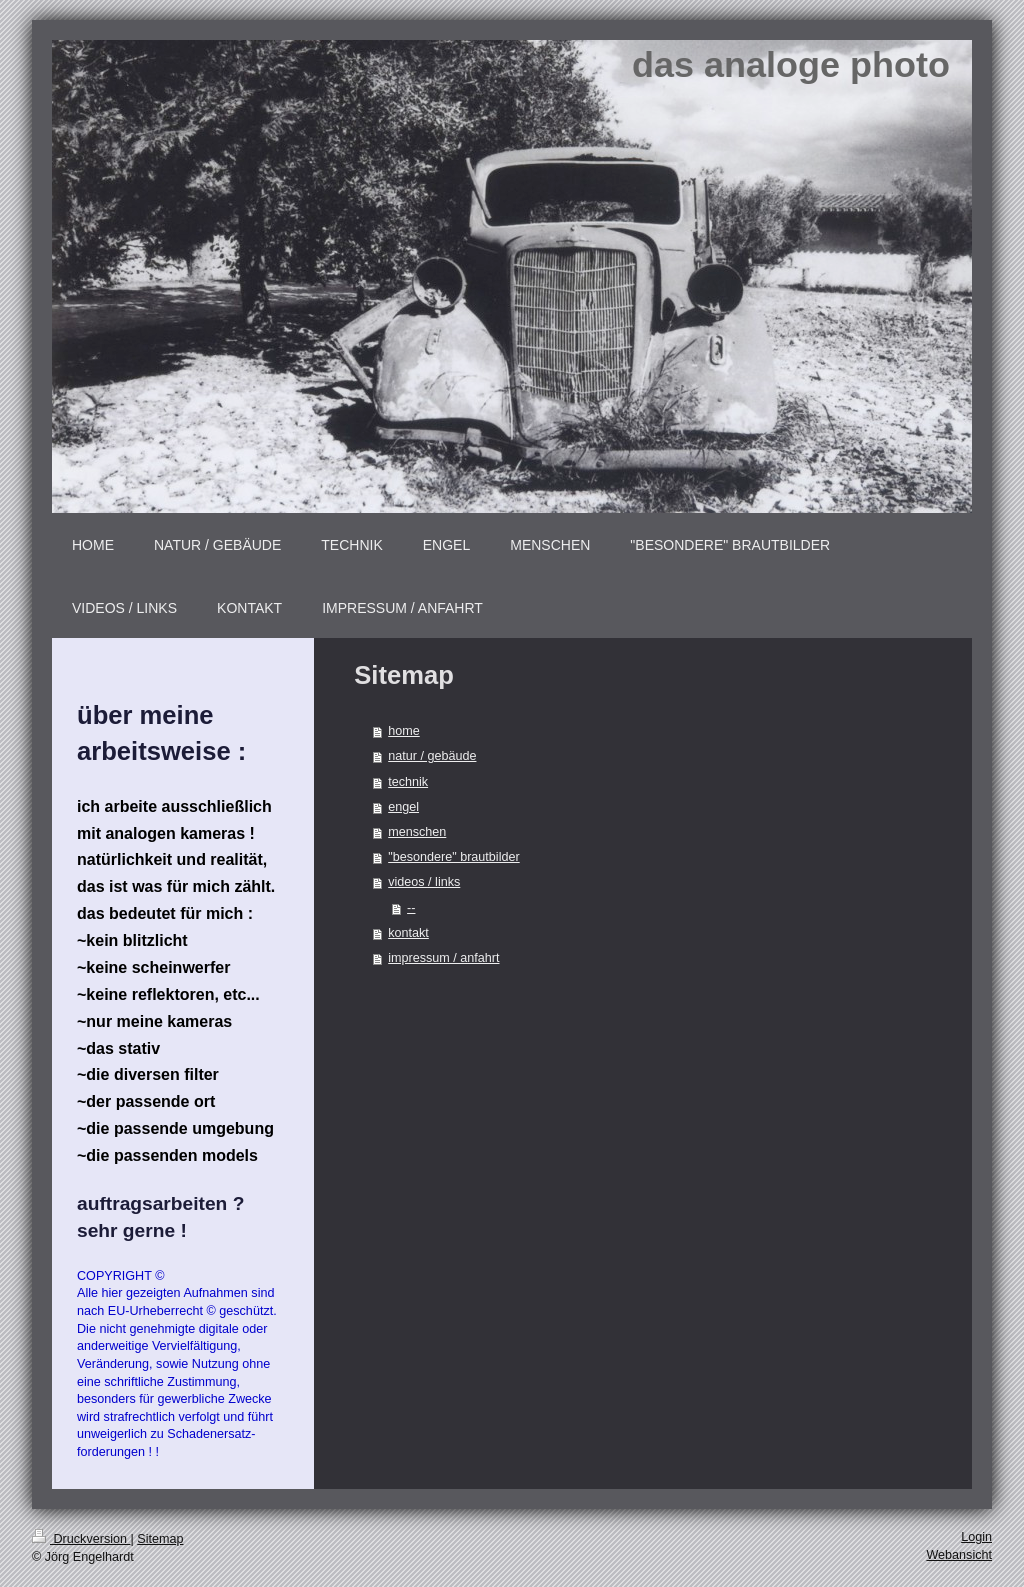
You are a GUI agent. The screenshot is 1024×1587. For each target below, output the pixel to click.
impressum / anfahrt (443, 958)
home (404, 731)
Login (976, 1537)
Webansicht (959, 1555)
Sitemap (160, 1539)
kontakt (408, 933)
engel (403, 807)
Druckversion (81, 1539)
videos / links (424, 882)
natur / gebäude (432, 756)
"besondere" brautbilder (453, 857)
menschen (417, 832)
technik (408, 782)
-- (411, 908)
